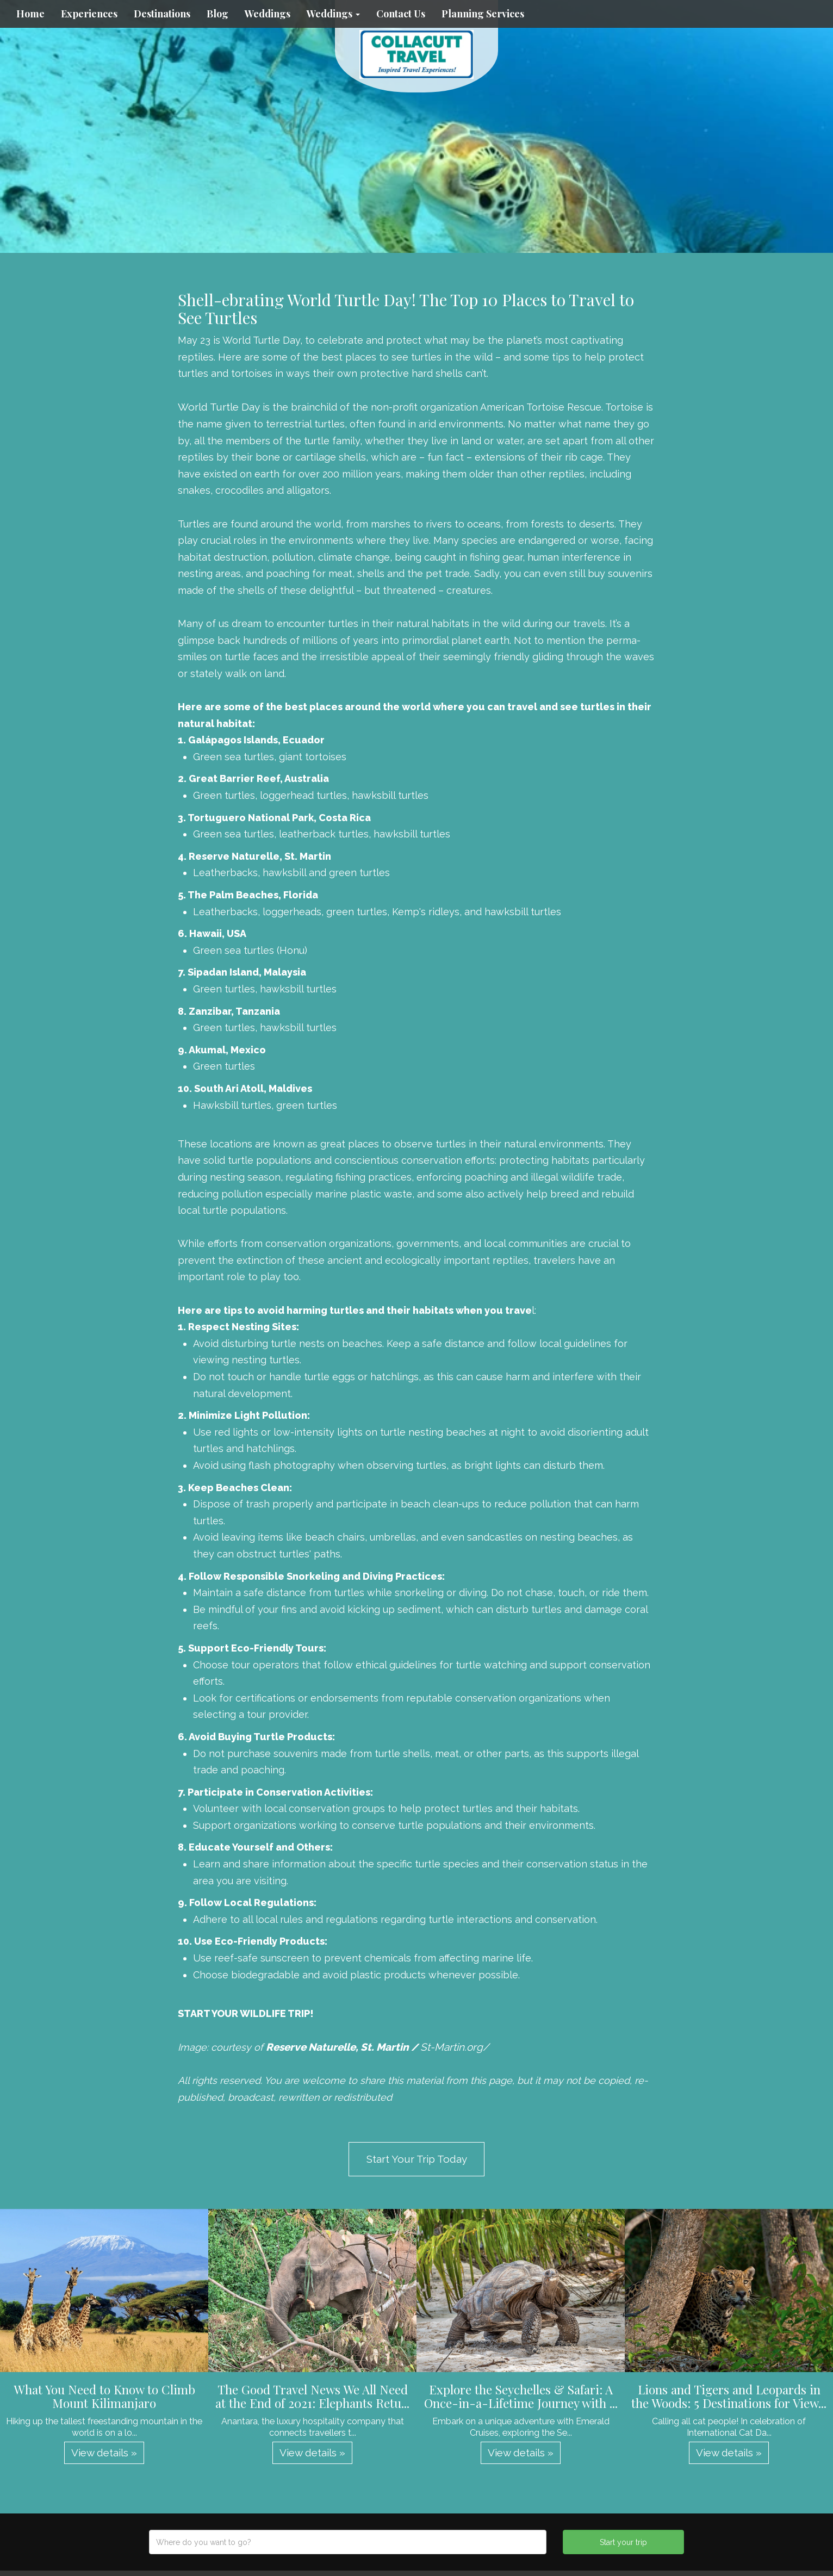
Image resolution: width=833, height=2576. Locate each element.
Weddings (267, 13)
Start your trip (623, 2542)
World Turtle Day (219, 407)
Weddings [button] (333, 13)
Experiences (89, 13)
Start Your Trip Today (416, 2159)
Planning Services (483, 13)
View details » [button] (104, 2453)
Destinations (162, 13)
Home (30, 13)
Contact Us (400, 13)
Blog (217, 13)
